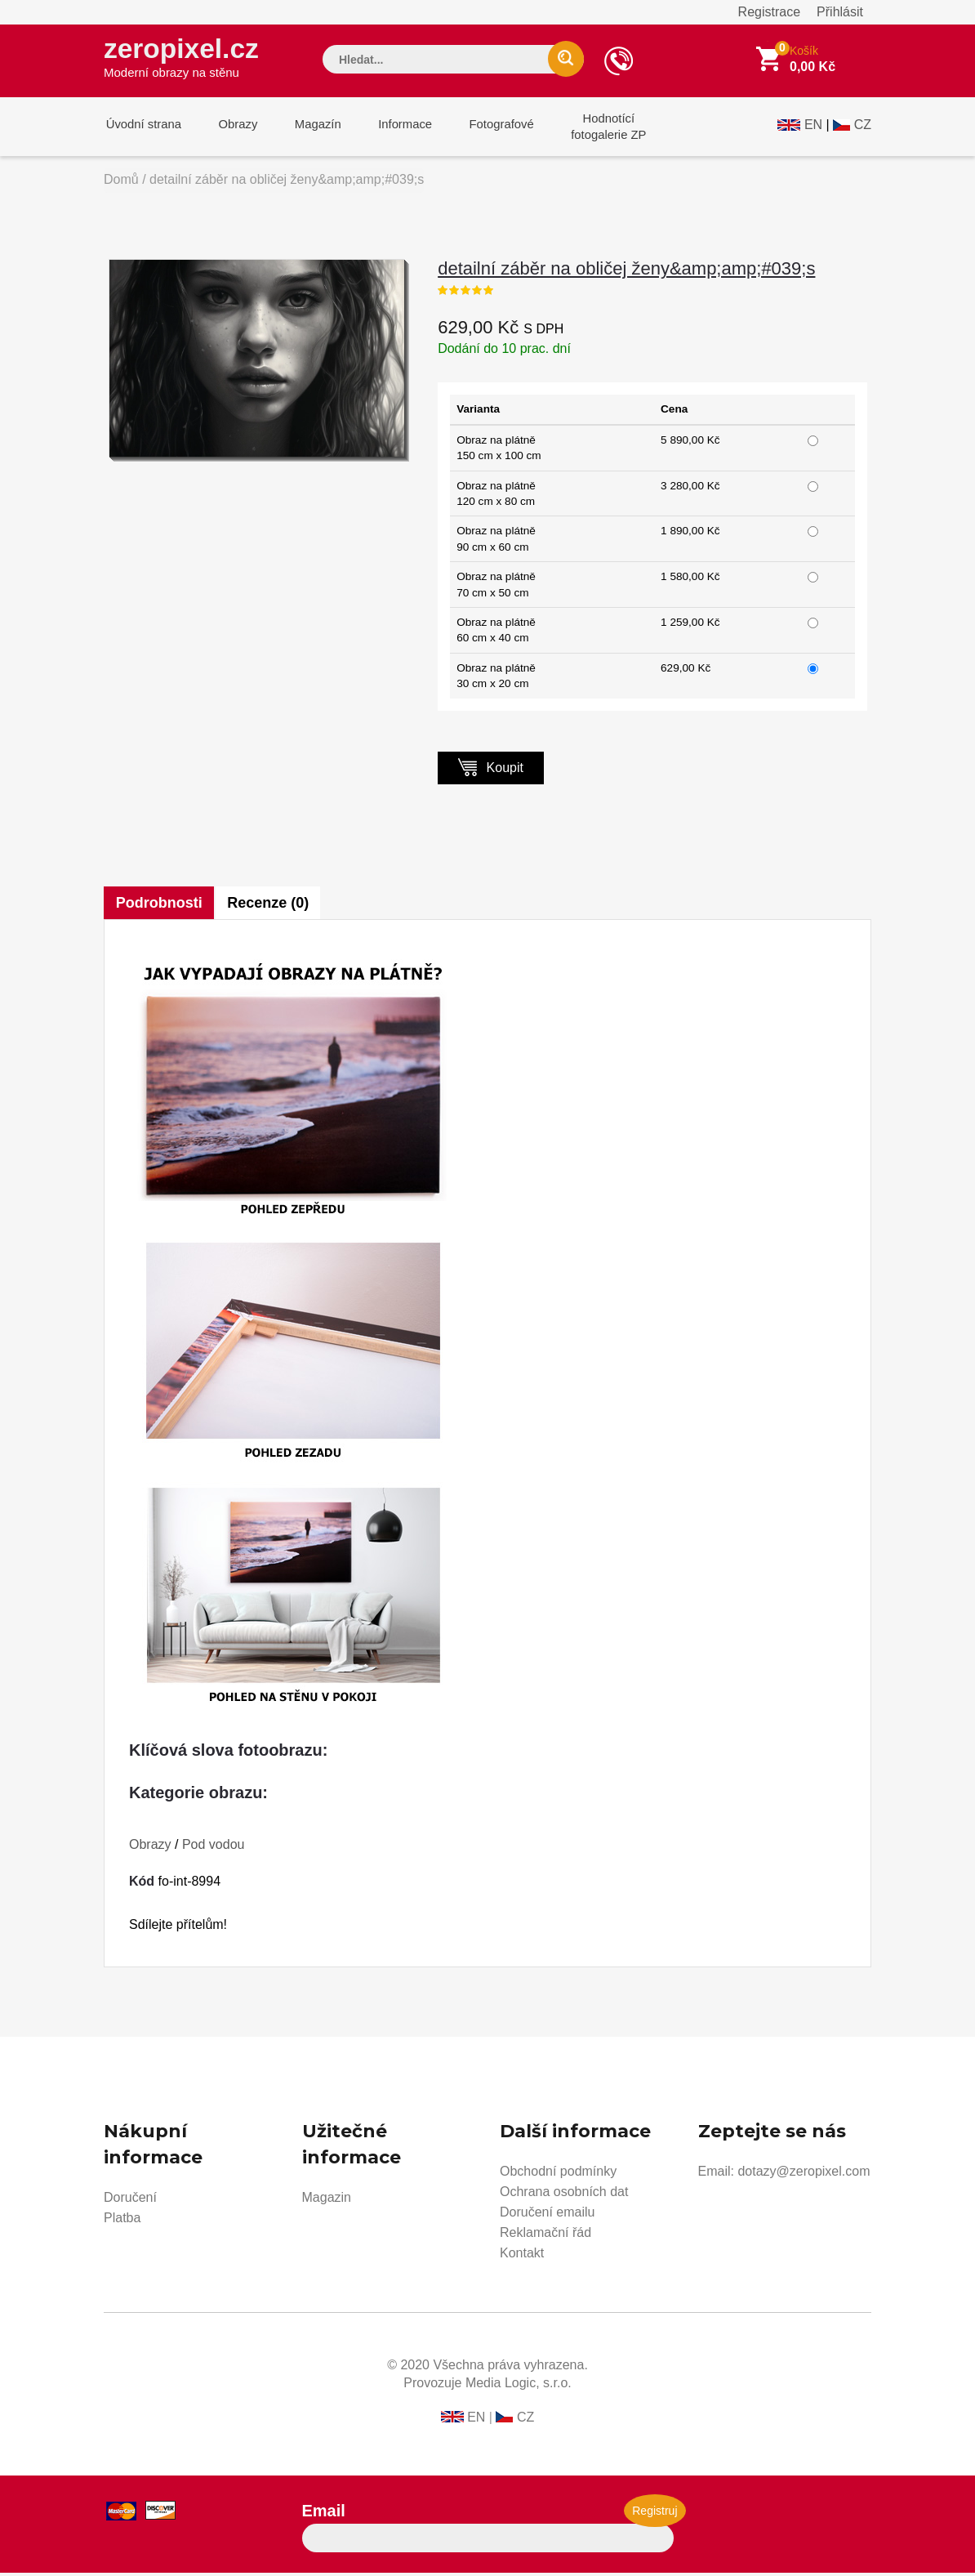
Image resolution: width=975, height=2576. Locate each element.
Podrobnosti (159, 906)
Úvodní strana (142, 129)
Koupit (490, 770)
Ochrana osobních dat (564, 2195)
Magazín (308, 129)
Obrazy (232, 129)
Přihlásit (840, 12)
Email (323, 2514)
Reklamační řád (545, 2236)
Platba (122, 2221)
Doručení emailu (547, 2215)
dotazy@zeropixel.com (803, 2174)
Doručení (130, 2201)
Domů (121, 183)
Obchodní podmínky (558, 2174)
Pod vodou (213, 1848)
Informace (391, 129)
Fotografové (484, 129)
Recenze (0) (269, 906)
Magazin (326, 2201)
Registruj (654, 2513)
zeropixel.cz (184, 58)
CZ (862, 128)
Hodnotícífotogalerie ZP (588, 129)
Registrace (769, 12)
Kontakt (522, 2256)
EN (813, 128)
